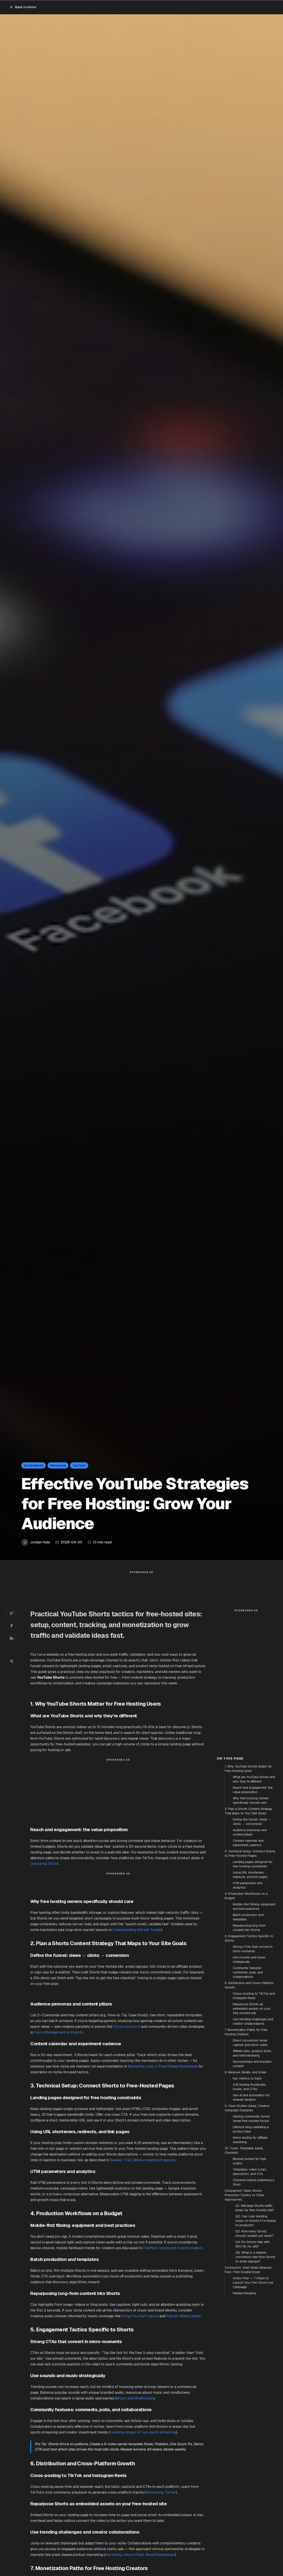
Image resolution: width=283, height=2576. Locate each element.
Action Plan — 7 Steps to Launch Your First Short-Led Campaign (253, 2282)
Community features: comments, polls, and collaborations (248, 1972)
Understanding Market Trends (137, 1929)
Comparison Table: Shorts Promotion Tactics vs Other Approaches (244, 2195)
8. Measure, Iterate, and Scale (245, 2072)
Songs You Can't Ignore (140, 2316)
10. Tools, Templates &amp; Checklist (244, 2150)
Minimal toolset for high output (249, 2161)
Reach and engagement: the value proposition (253, 1790)
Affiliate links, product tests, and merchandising (252, 2053)
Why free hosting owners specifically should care (251, 1800)
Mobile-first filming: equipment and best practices (254, 1906)
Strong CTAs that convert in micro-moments (253, 1949)
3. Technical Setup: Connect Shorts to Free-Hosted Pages (250, 1853)
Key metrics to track (247, 2078)
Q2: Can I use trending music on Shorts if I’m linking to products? (255, 2220)
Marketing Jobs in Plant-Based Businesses (163, 2066)
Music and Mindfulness (135, 2398)
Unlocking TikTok (44, 1863)
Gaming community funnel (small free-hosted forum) (251, 2118)
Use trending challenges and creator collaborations (253, 2021)
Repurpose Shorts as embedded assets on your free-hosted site (252, 2008)
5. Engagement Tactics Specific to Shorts (249, 1938)
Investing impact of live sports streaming (142, 2432)
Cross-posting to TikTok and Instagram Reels (254, 1996)
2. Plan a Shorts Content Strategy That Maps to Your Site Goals (248, 1811)
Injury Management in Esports (58, 2032)
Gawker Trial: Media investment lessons (143, 2160)
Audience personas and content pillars (250, 1832)
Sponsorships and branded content (252, 2064)
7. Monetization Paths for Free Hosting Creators (246, 2032)
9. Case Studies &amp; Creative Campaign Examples (247, 2108)
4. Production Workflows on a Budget (246, 1896)
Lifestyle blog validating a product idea (251, 2129)
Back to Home (23, 7)
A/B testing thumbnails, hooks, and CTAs (249, 2087)
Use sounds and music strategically (249, 1959)
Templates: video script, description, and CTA (250, 2171)
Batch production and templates (248, 1917)
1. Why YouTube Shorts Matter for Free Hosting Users (248, 1768)
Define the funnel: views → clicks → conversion (252, 1821)
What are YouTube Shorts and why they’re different (254, 1779)
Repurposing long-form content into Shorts (249, 1927)
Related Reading (244, 2293)
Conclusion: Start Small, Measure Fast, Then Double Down (248, 2270)
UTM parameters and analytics (247, 1885)
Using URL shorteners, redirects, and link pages (250, 1874)
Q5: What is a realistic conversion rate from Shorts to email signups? (255, 2257)
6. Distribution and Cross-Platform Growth (249, 1985)
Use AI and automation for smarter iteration (251, 2097)
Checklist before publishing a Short (253, 2182)
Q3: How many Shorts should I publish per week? (254, 2233)
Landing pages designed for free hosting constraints (253, 1864)
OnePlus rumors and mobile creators (173, 2248)
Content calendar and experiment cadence (248, 1843)
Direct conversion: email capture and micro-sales (250, 2042)
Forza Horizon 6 (126, 2026)
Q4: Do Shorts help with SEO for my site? (252, 2244)
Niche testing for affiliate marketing (250, 2140)
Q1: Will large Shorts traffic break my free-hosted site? (254, 2208)
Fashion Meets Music (183, 2316)
